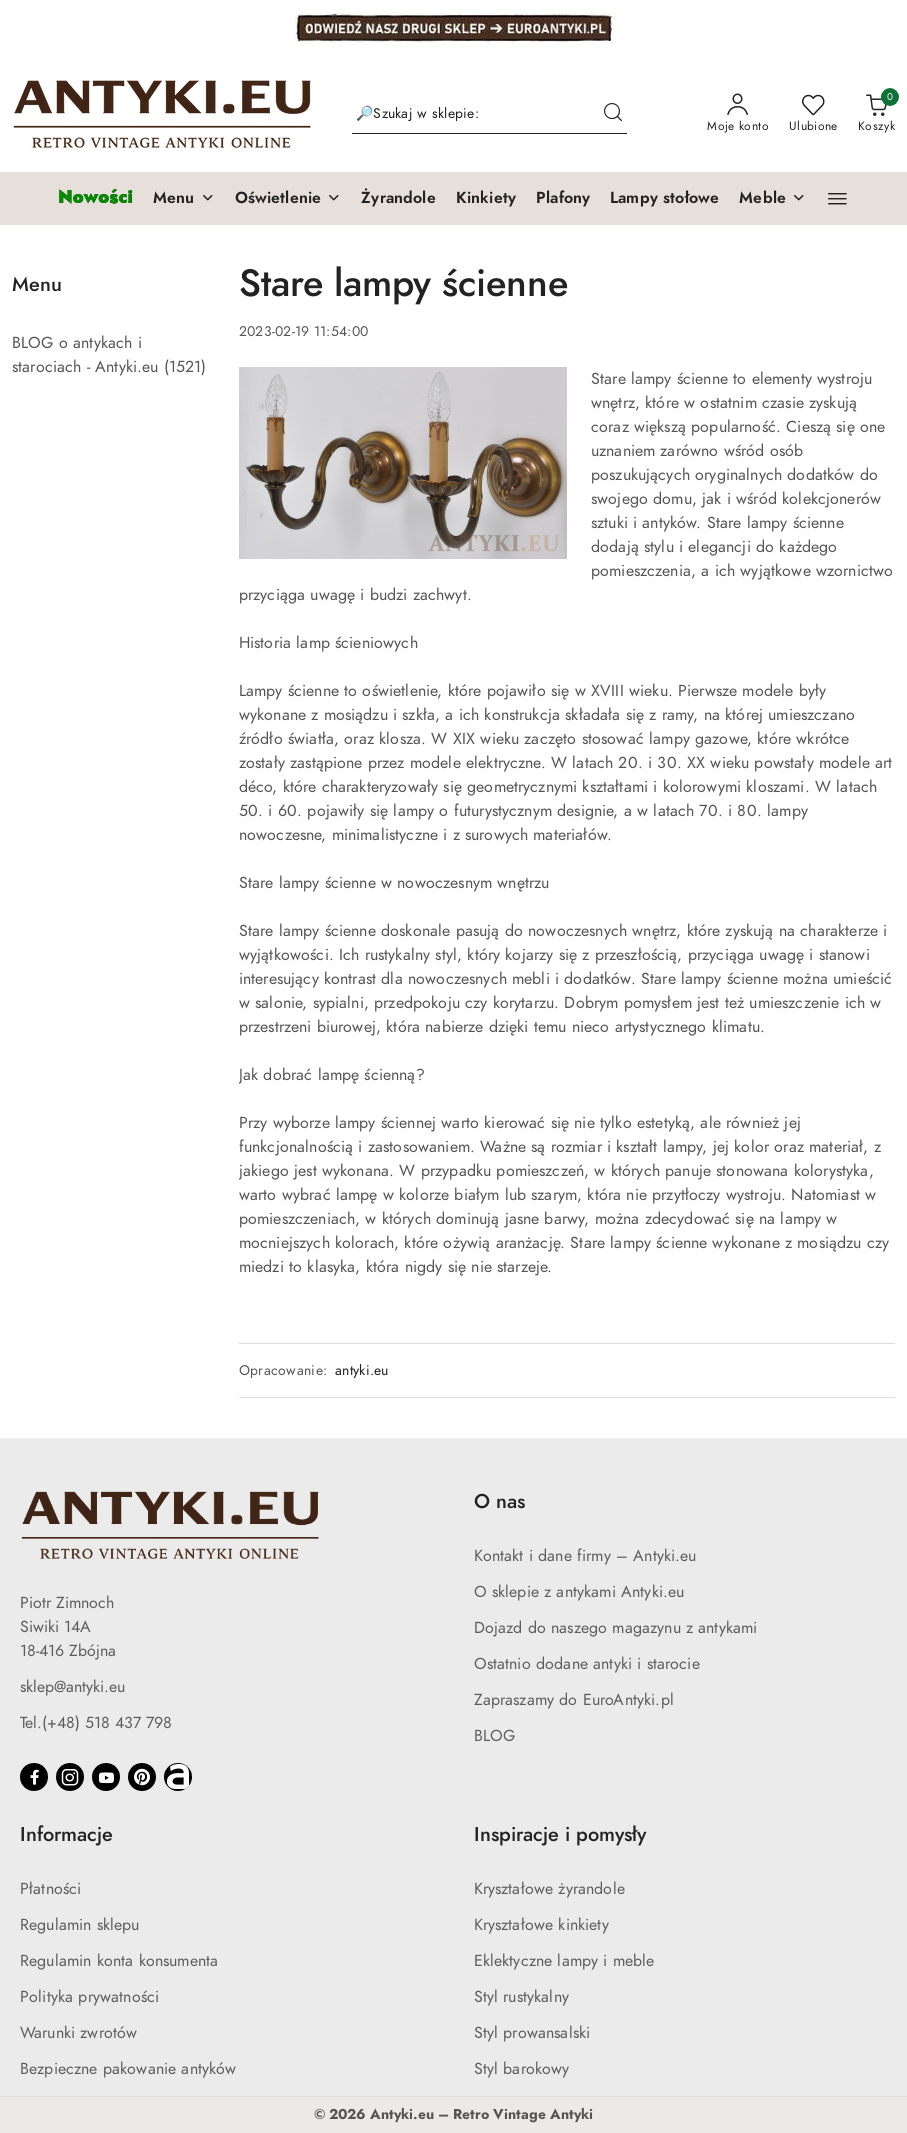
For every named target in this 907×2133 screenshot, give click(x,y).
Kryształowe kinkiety (541, 1925)
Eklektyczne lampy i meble (564, 1961)
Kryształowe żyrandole (549, 1889)
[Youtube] (106, 1777)
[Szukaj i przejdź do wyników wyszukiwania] (613, 114)
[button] (184, 199)
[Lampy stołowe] (664, 199)
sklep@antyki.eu (72, 1687)
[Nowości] (95, 198)
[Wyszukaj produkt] (489, 113)
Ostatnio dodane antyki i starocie (587, 1664)
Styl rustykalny (521, 1997)
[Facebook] (34, 1777)
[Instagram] (70, 1777)
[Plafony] (563, 199)
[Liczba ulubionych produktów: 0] (813, 114)
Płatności (50, 1889)
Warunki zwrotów (78, 2033)
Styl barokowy (522, 2069)
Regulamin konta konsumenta (119, 1961)
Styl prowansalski (532, 2033)
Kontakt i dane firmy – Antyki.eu (585, 1556)
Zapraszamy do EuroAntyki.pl (574, 1700)
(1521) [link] (185, 367)
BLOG (495, 1736)
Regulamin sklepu (80, 1925)
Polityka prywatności (89, 1997)
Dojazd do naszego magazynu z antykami (616, 1628)
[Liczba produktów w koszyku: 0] (876, 114)
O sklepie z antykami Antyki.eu (579, 1592)
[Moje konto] (738, 114)
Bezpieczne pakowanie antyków (128, 2069)
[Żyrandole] (398, 199)
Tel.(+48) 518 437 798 (96, 1723)
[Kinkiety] (486, 199)
